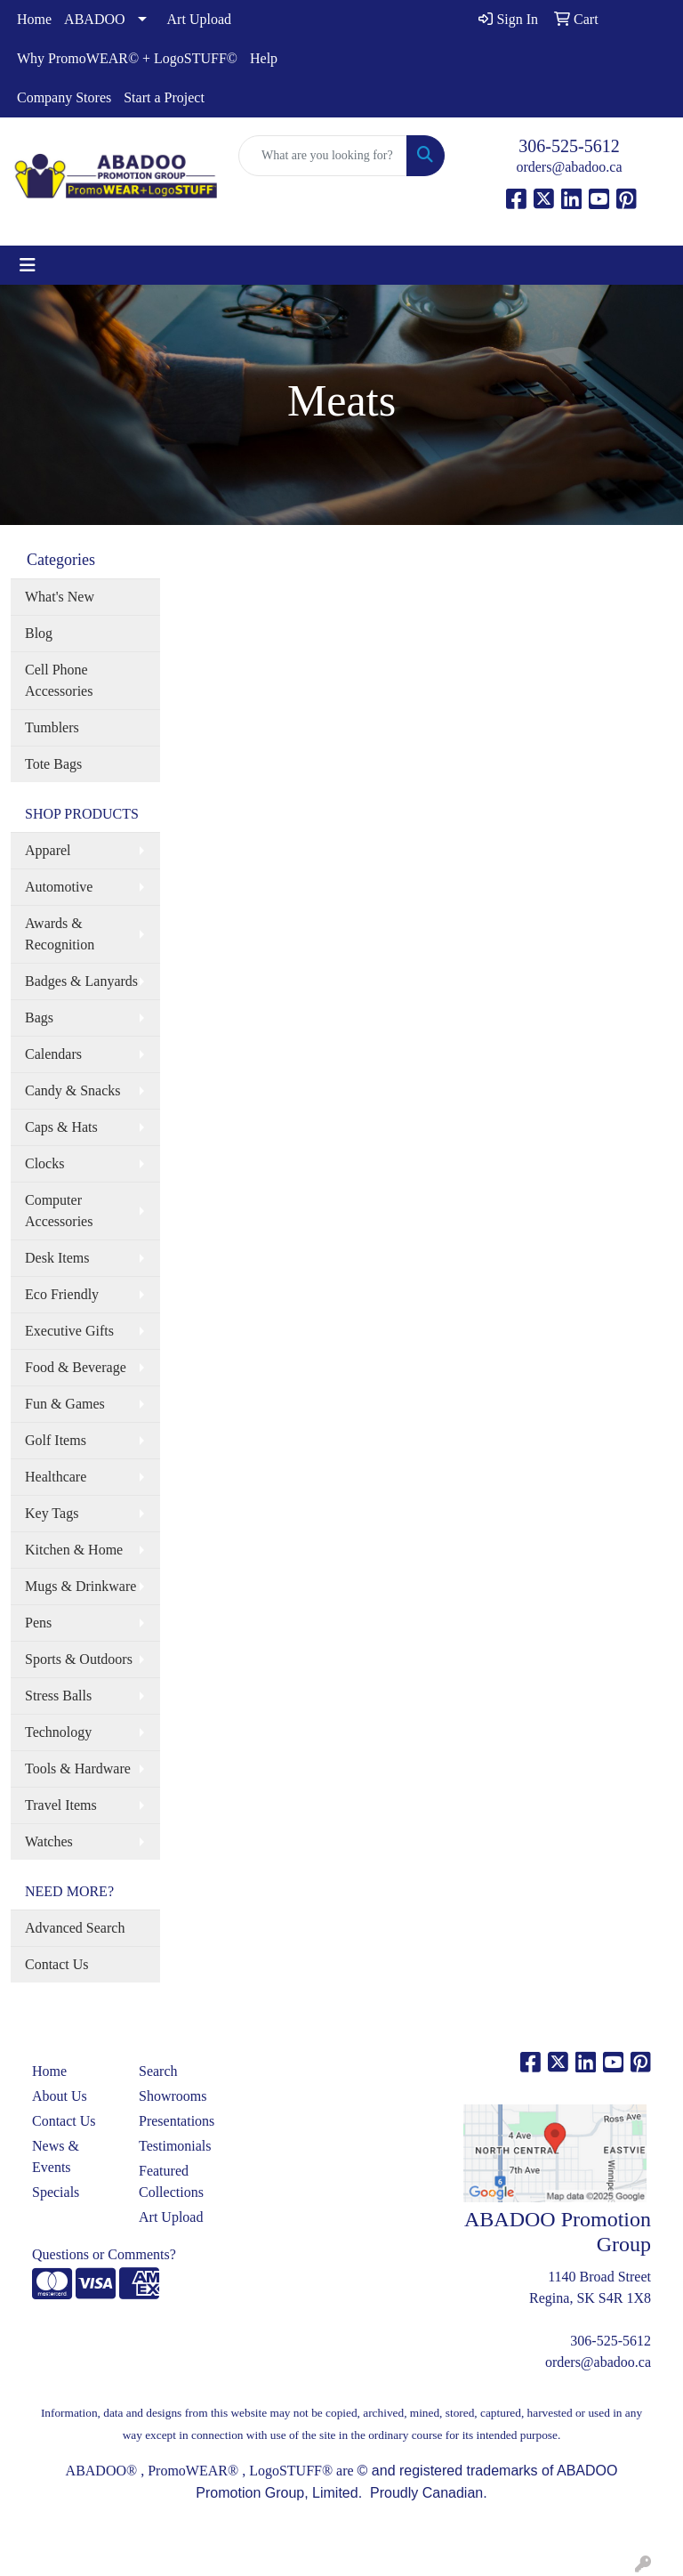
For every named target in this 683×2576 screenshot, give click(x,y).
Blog (38, 633)
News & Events (55, 2156)
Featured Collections (171, 2181)
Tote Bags (53, 763)
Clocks (44, 1163)
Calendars (53, 1054)
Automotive (58, 886)
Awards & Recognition (59, 934)
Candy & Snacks (73, 1090)
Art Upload (199, 19)
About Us (59, 2096)
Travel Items (61, 1805)
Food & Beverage (75, 1367)
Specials (55, 2192)
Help (263, 58)
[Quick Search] (322, 155)
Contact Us (57, 1964)
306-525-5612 (568, 146)
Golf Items (55, 1440)
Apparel (48, 850)
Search (158, 2071)
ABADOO (94, 19)
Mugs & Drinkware (80, 1586)
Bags (39, 1017)
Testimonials (175, 2145)
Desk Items (57, 1257)
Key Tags (51, 1513)
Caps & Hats (61, 1127)
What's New (59, 596)
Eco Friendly (62, 1294)
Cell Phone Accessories (58, 680)
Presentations (176, 2120)
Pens (38, 1622)
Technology (58, 1732)
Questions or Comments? (104, 2254)
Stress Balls (58, 1695)
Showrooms (172, 2096)
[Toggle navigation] (27, 265)
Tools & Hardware (78, 1768)
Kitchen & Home (74, 1549)
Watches (49, 1841)
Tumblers (52, 727)
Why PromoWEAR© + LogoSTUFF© (127, 58)
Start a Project (164, 97)
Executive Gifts (69, 1330)
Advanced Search (75, 1927)
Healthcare (55, 1476)
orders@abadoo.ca (569, 166)
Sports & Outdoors (79, 1659)
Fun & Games (65, 1403)
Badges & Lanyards (81, 981)
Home (34, 19)
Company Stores (64, 97)
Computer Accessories (58, 1210)
